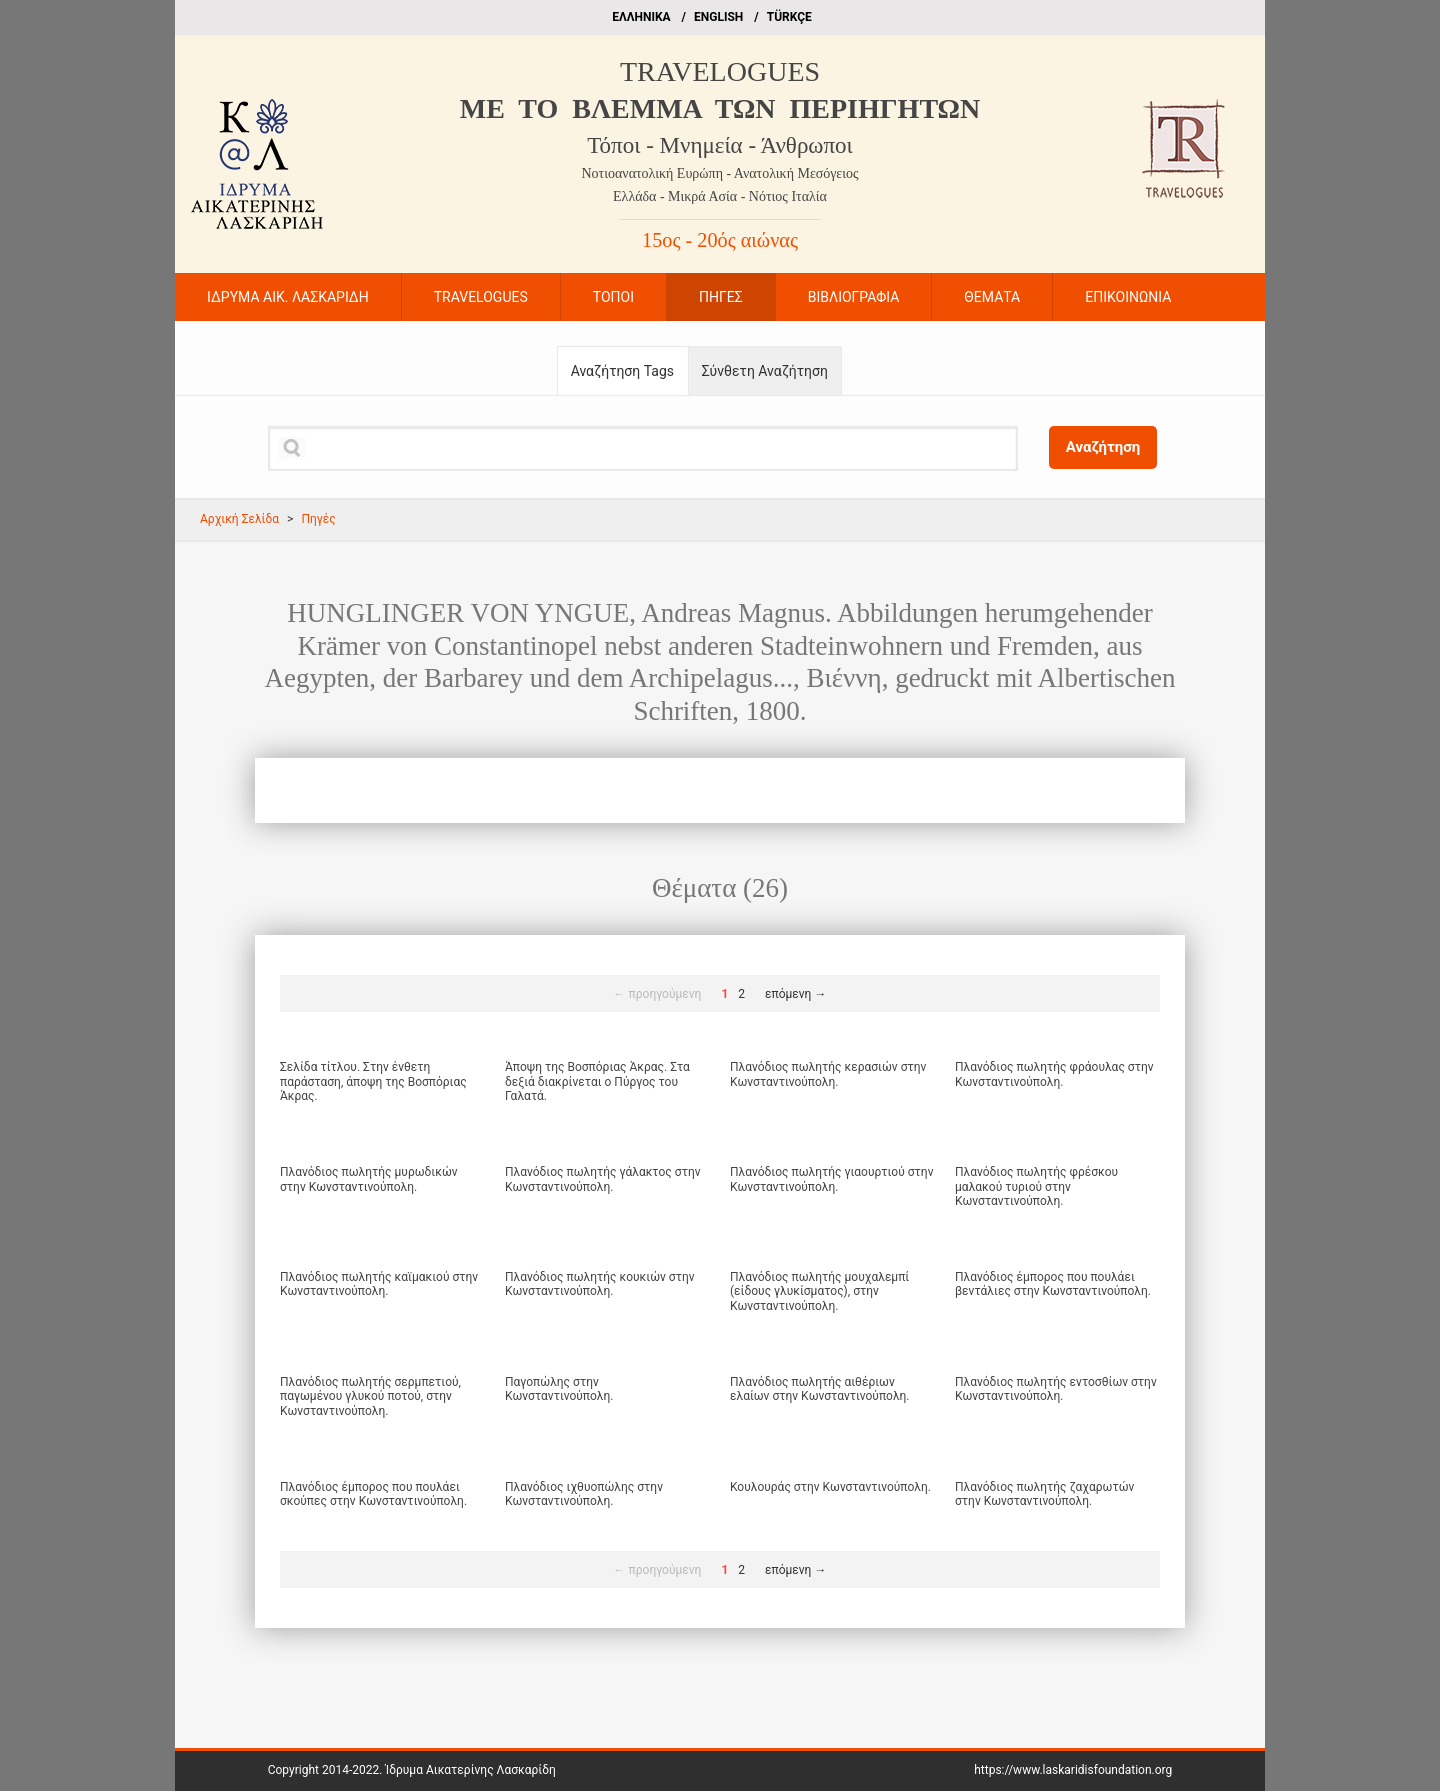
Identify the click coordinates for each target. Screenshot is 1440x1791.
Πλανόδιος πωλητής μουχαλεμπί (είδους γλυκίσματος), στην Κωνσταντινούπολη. (819, 1291)
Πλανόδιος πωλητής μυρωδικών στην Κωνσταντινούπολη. (369, 1179)
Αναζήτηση (1103, 447)
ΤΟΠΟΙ (613, 297)
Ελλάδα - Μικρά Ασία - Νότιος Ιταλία (720, 196)
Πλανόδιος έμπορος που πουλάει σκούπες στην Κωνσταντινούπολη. (373, 1494)
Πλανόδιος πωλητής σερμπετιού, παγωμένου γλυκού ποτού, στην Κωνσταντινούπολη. (370, 1396)
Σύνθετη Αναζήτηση (765, 371)
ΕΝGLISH (718, 17)
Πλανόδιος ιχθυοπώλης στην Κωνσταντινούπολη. (584, 1494)
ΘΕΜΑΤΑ (992, 297)
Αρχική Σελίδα (239, 519)
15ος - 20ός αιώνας (720, 240)
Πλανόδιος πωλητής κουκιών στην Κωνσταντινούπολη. (600, 1284)
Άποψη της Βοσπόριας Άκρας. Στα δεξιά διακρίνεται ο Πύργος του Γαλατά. (597, 1081)
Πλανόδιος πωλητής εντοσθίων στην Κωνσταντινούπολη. (1056, 1389)
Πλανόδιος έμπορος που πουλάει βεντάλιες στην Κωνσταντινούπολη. (1053, 1284)
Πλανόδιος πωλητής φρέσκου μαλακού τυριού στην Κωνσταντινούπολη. (1036, 1186)
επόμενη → (795, 994)
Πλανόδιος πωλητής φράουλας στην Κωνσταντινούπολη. (1054, 1074)
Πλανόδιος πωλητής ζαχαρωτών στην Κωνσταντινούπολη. (1044, 1494)
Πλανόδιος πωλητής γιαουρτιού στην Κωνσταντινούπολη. (831, 1179)
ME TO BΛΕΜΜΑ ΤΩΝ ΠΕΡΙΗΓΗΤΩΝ (720, 108)
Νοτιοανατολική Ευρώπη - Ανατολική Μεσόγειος (719, 173)
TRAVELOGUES (720, 71)
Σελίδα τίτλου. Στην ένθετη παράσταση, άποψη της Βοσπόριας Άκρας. (373, 1081)
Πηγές (318, 519)
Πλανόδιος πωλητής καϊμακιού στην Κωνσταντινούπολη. (379, 1284)
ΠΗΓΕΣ (721, 297)
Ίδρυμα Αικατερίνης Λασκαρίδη (470, 1770)
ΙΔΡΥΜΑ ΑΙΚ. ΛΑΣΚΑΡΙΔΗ (288, 297)
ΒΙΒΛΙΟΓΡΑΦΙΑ (854, 297)
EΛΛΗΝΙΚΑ (641, 17)
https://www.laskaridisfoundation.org (1073, 1770)
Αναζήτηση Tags (622, 371)
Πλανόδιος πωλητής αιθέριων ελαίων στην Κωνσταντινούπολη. (820, 1389)
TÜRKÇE (789, 17)
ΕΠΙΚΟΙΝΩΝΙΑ (1128, 297)
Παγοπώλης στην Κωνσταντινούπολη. (559, 1389)
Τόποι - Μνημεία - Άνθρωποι (720, 145)
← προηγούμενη (658, 994)
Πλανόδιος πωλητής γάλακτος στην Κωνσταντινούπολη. (603, 1179)
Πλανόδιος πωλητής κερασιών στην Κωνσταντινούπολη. (828, 1074)
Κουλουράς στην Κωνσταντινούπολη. (830, 1487)
